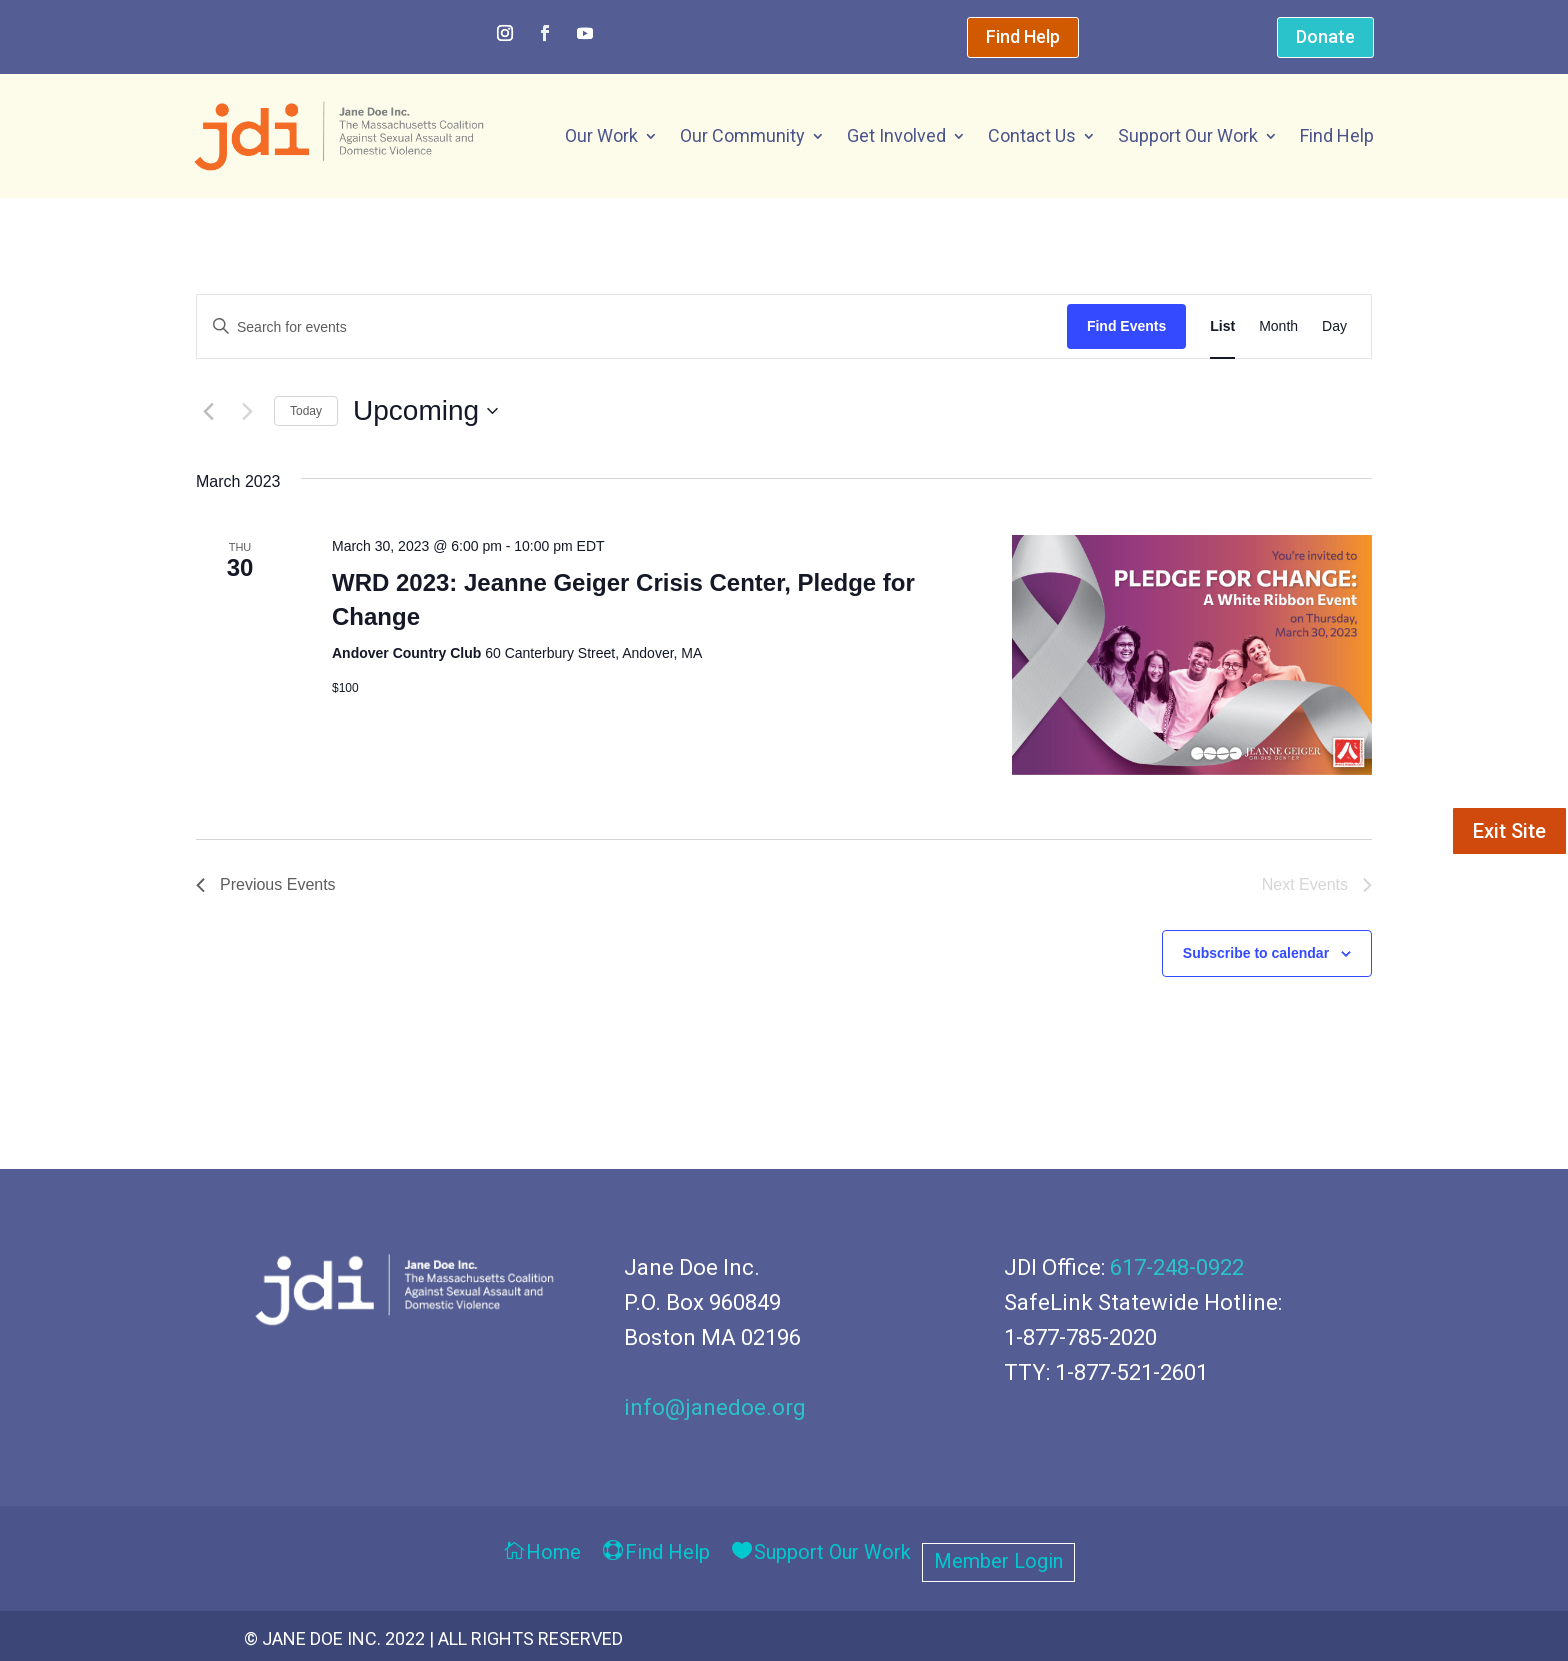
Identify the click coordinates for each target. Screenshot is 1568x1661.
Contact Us (1032, 135)
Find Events (1126, 326)
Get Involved (896, 135)
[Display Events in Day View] (1334, 327)
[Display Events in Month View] (1278, 327)
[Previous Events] (208, 411)
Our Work (601, 135)
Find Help (1023, 36)
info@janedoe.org (715, 1407)
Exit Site (1509, 831)
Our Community (742, 135)
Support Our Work (1188, 135)
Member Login (998, 1563)
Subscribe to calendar (1256, 953)
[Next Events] (247, 411)
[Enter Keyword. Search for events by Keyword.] (632, 327)
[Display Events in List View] (1222, 327)
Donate (1325, 36)
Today (306, 411)
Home (553, 1553)
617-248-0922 (1177, 1267)
